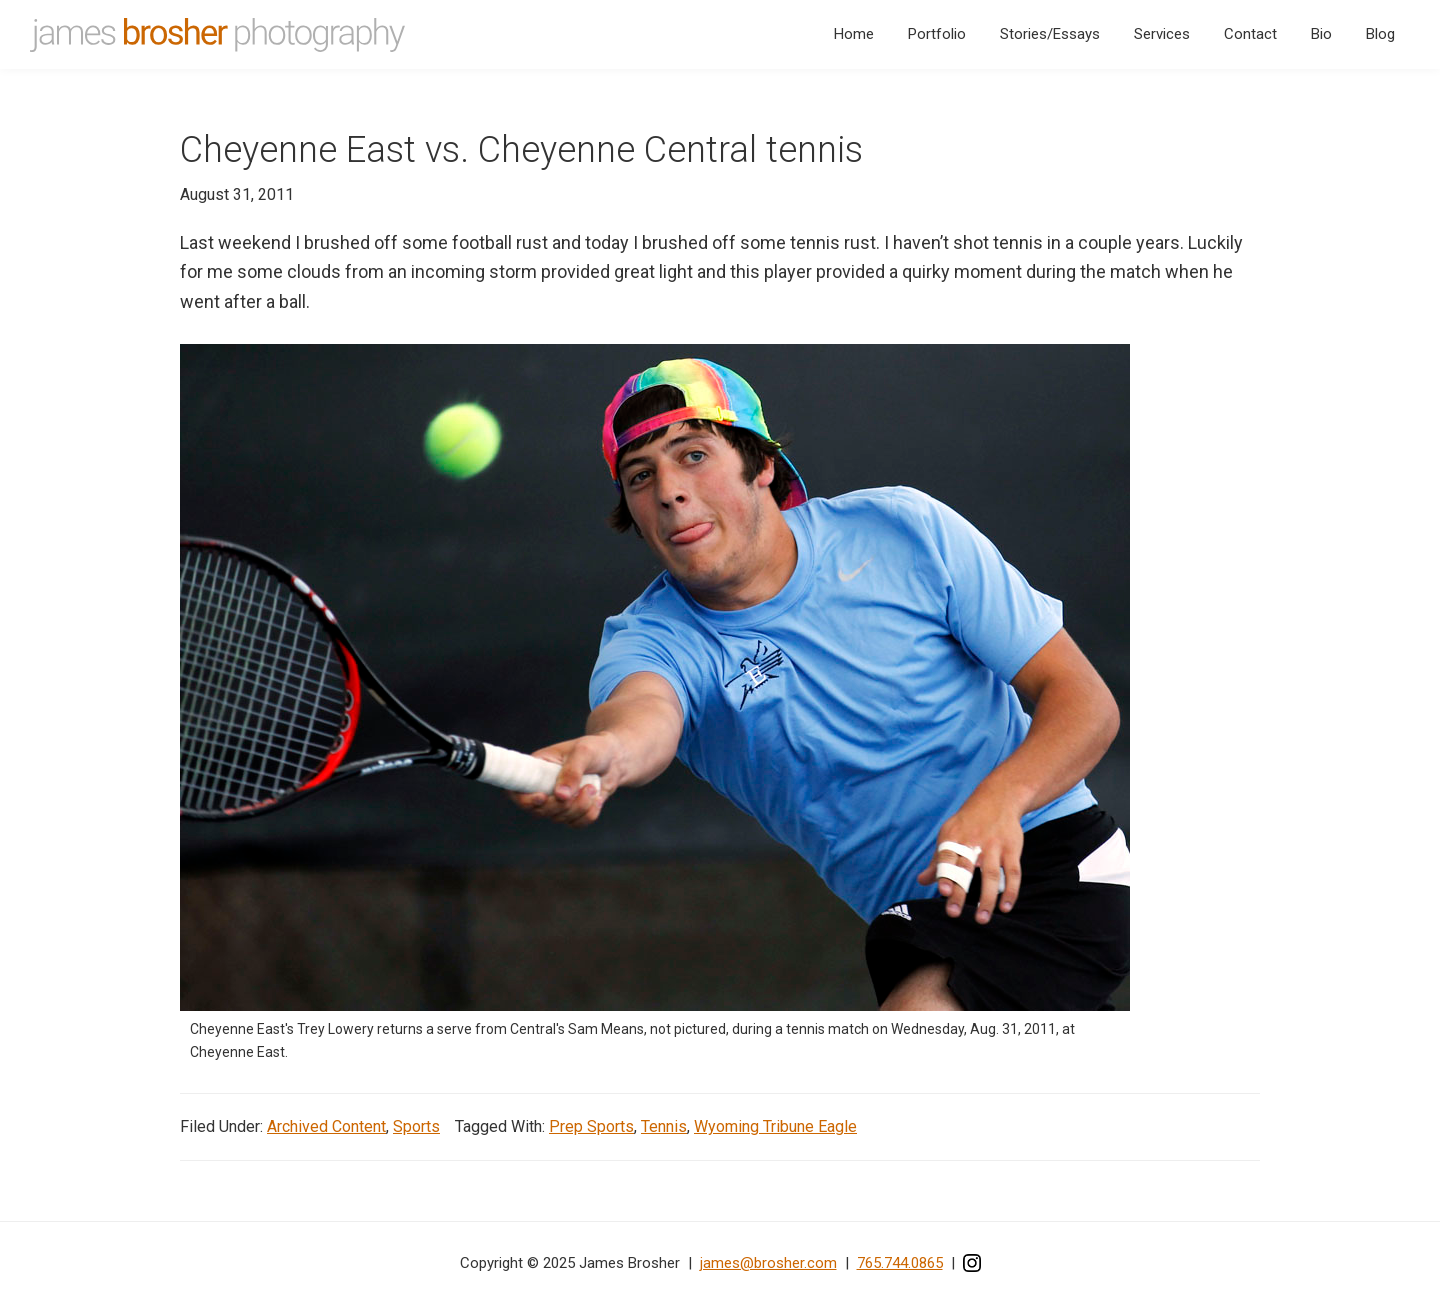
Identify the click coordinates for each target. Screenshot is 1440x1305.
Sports (416, 1126)
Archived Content (326, 1126)
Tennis (664, 1126)
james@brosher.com (768, 1263)
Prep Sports (591, 1126)
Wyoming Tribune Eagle (775, 1126)
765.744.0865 (900, 1263)
